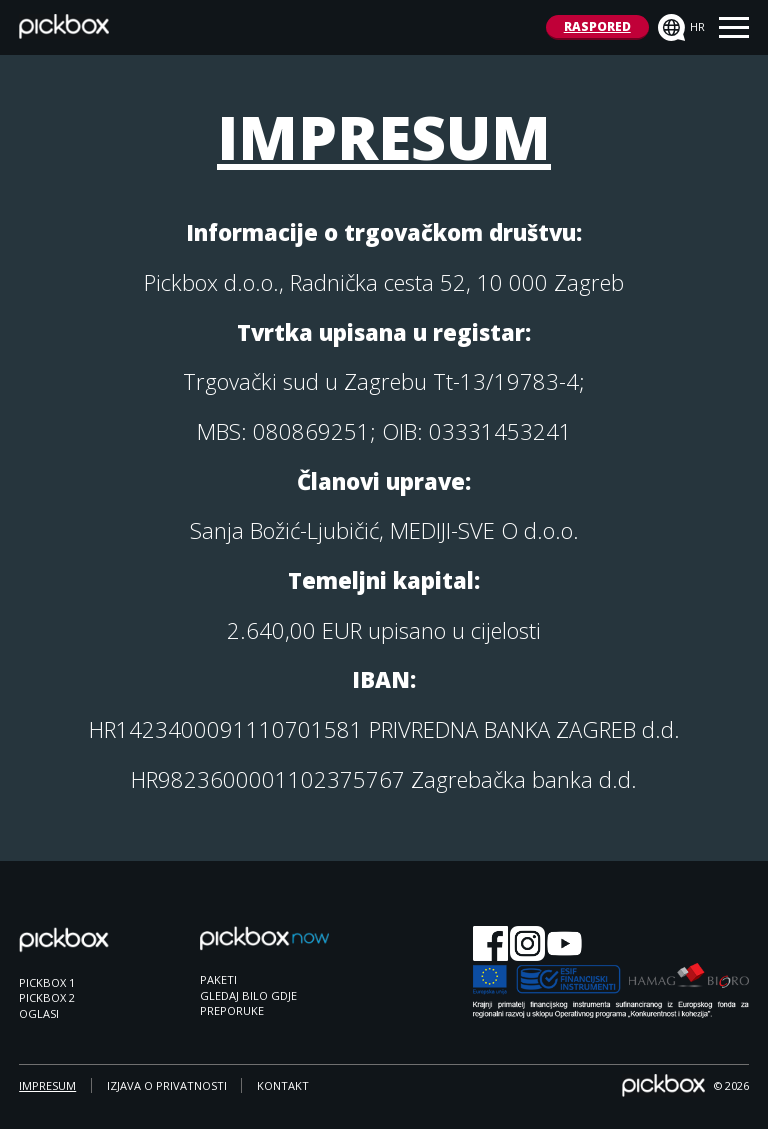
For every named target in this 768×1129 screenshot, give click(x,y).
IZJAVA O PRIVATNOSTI (167, 1085)
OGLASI (39, 1013)
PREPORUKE (232, 1010)
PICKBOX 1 (47, 982)
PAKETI (218, 979)
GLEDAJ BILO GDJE (248, 995)
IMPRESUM (47, 1085)
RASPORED (597, 26)
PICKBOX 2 (47, 997)
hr (681, 28)
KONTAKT (283, 1085)
